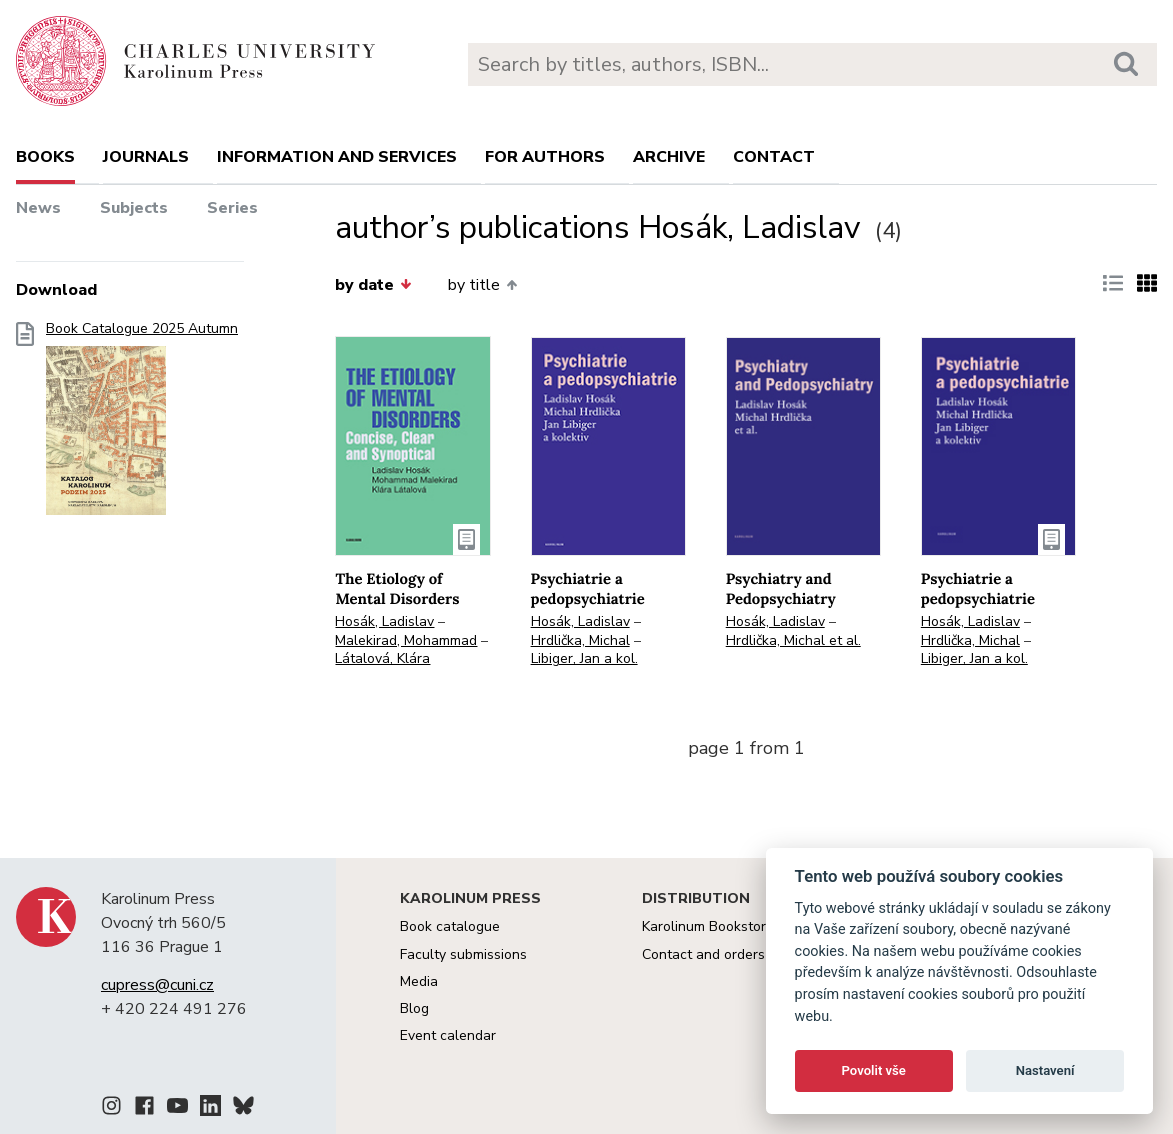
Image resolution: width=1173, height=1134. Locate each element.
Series (232, 208)
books (45, 157)
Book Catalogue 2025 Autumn (142, 424)
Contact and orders (703, 954)
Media (419, 981)
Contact (774, 157)
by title (482, 285)
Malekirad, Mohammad (406, 640)
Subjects (134, 208)
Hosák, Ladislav (384, 621)
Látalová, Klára (382, 658)
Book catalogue (450, 926)
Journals (146, 157)
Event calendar (448, 1035)
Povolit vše (874, 1070)
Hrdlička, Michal (580, 640)
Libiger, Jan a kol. (584, 658)
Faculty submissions (463, 954)
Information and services (337, 157)
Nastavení (1045, 1070)
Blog (414, 1008)
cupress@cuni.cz (157, 985)
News (38, 208)
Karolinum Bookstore (708, 926)
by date (373, 285)
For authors (545, 157)
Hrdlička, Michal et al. (793, 640)
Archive (669, 157)
